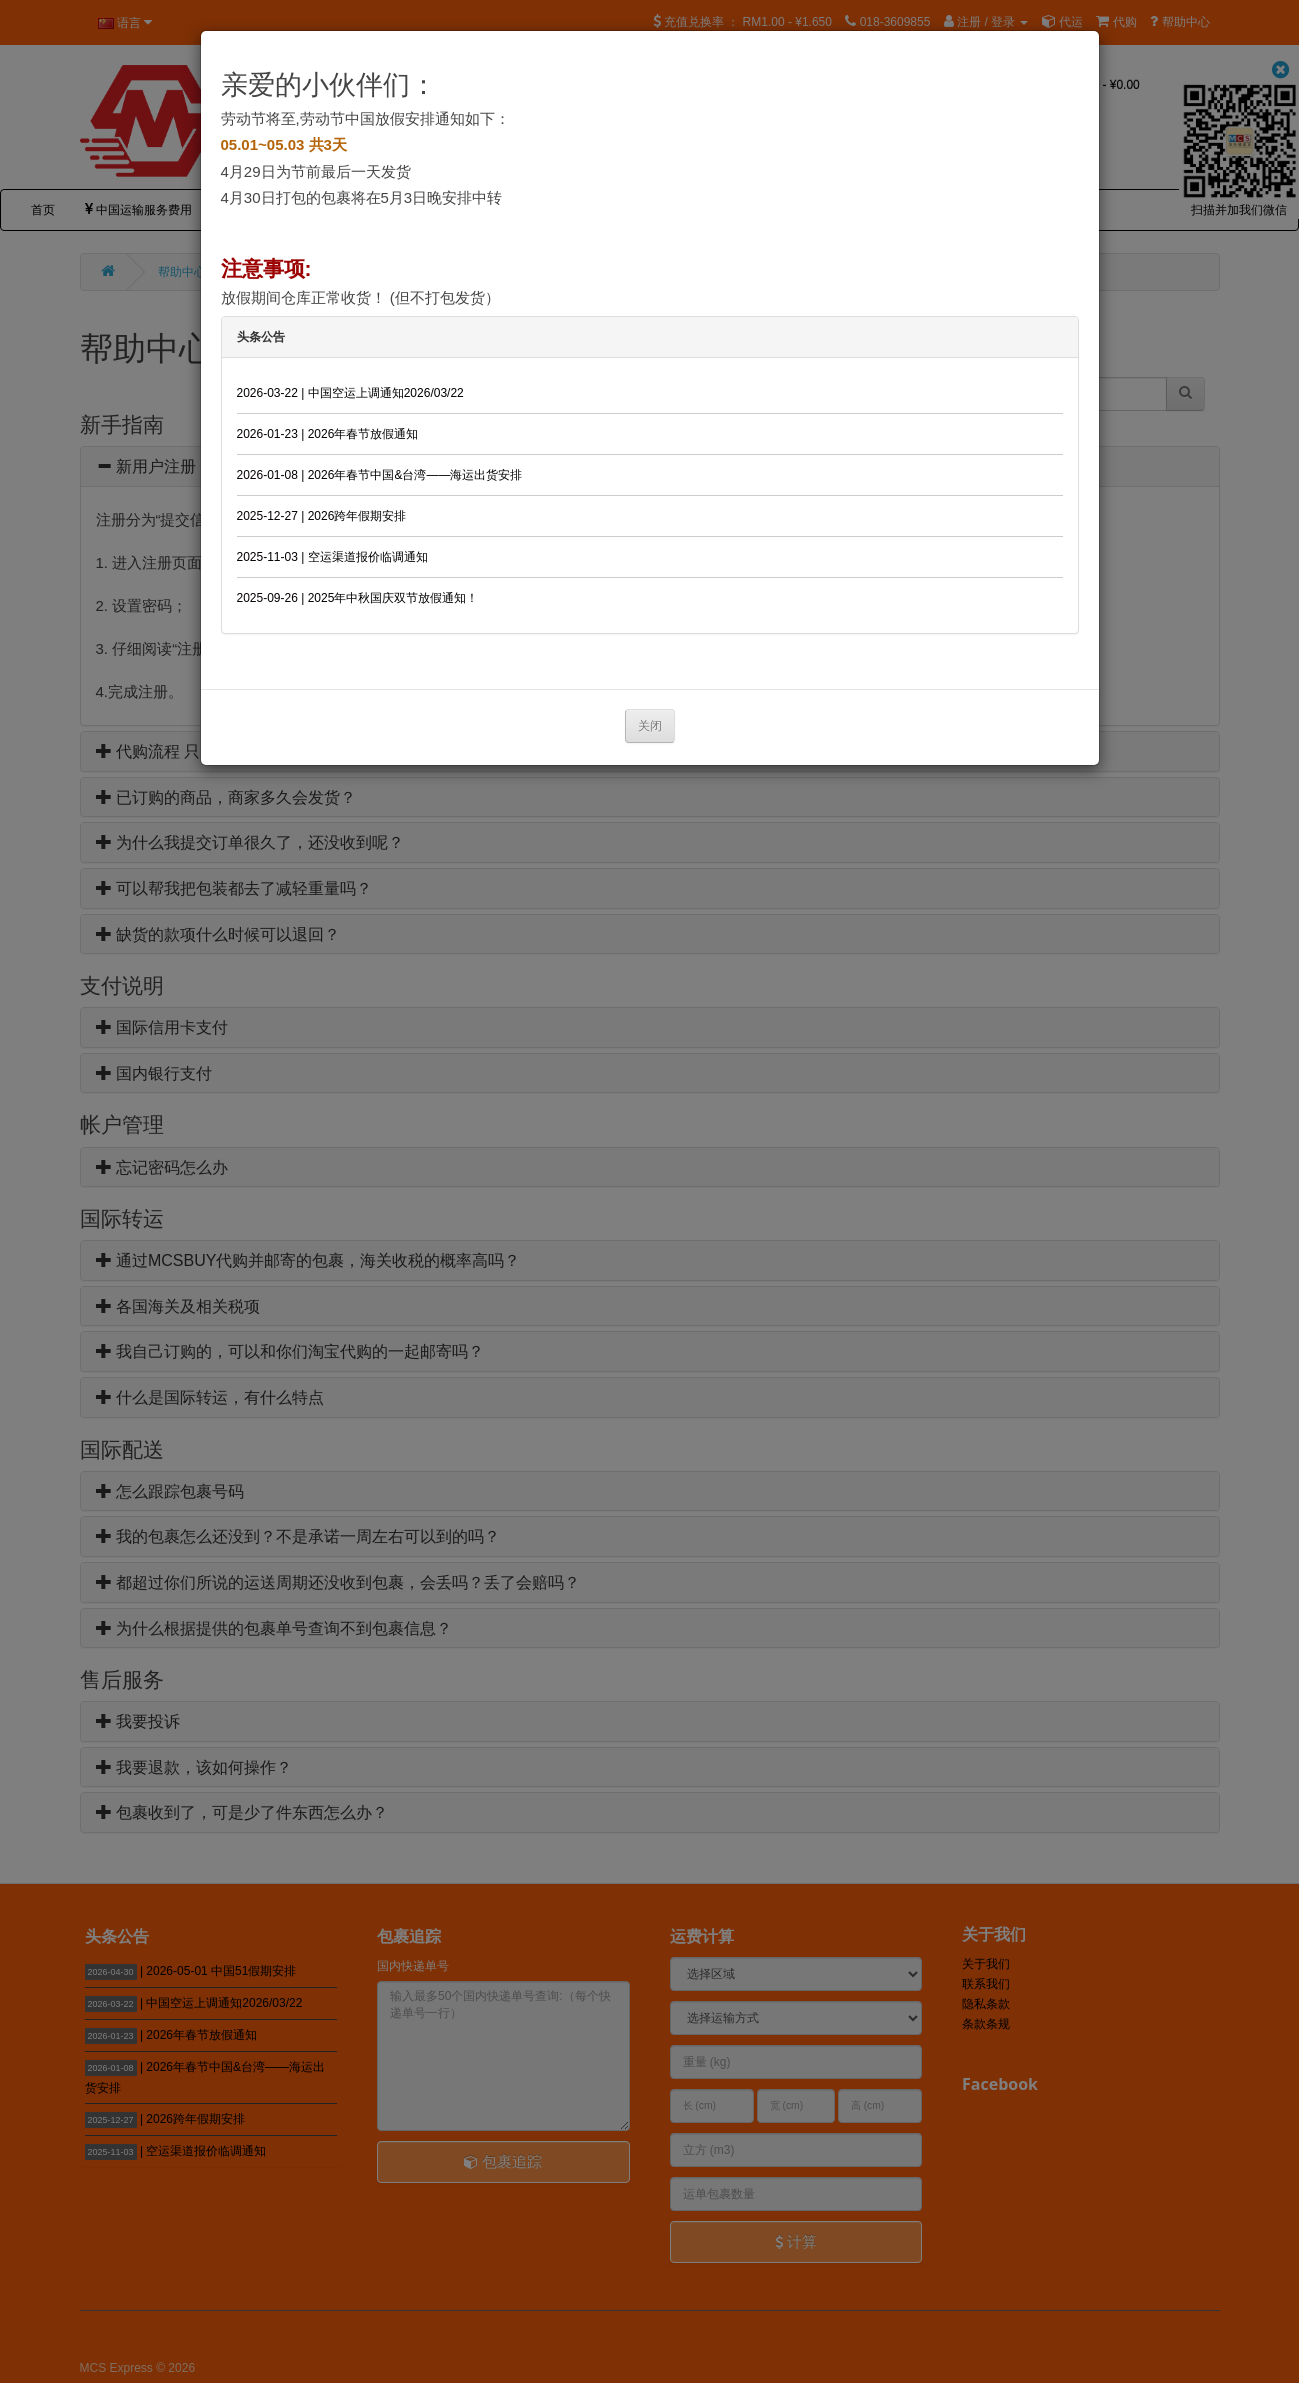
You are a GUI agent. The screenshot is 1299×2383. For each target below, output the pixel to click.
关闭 (650, 726)
